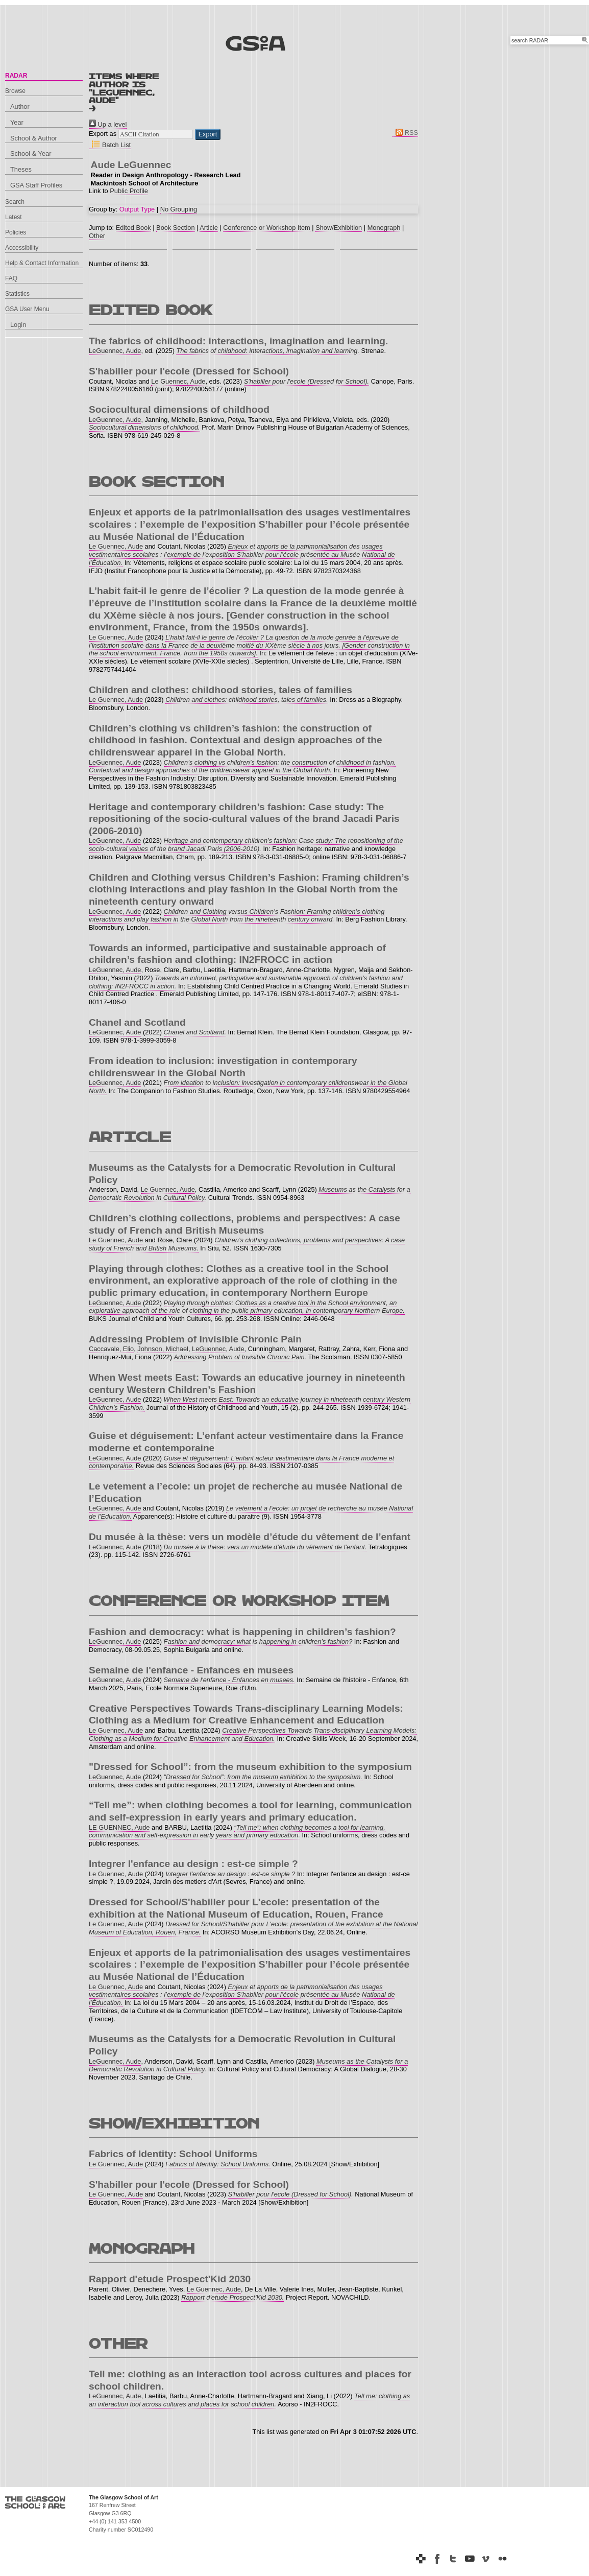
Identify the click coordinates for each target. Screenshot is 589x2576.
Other (97, 236)
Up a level (108, 124)
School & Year (30, 153)
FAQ (11, 278)
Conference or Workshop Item (266, 227)
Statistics (17, 293)
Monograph (384, 227)
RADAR (16, 75)
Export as (102, 133)
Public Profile (129, 191)
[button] (208, 134)
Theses (21, 169)
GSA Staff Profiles (36, 185)
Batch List (110, 145)
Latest (13, 217)
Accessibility (21, 247)
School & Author (33, 138)
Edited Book (133, 227)
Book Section (175, 227)
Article (209, 227)
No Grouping (179, 209)
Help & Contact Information (42, 263)
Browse (15, 90)
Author (20, 106)
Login (18, 324)
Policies (15, 232)
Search (14, 201)
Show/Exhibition (338, 227)
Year (16, 122)
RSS (405, 132)
